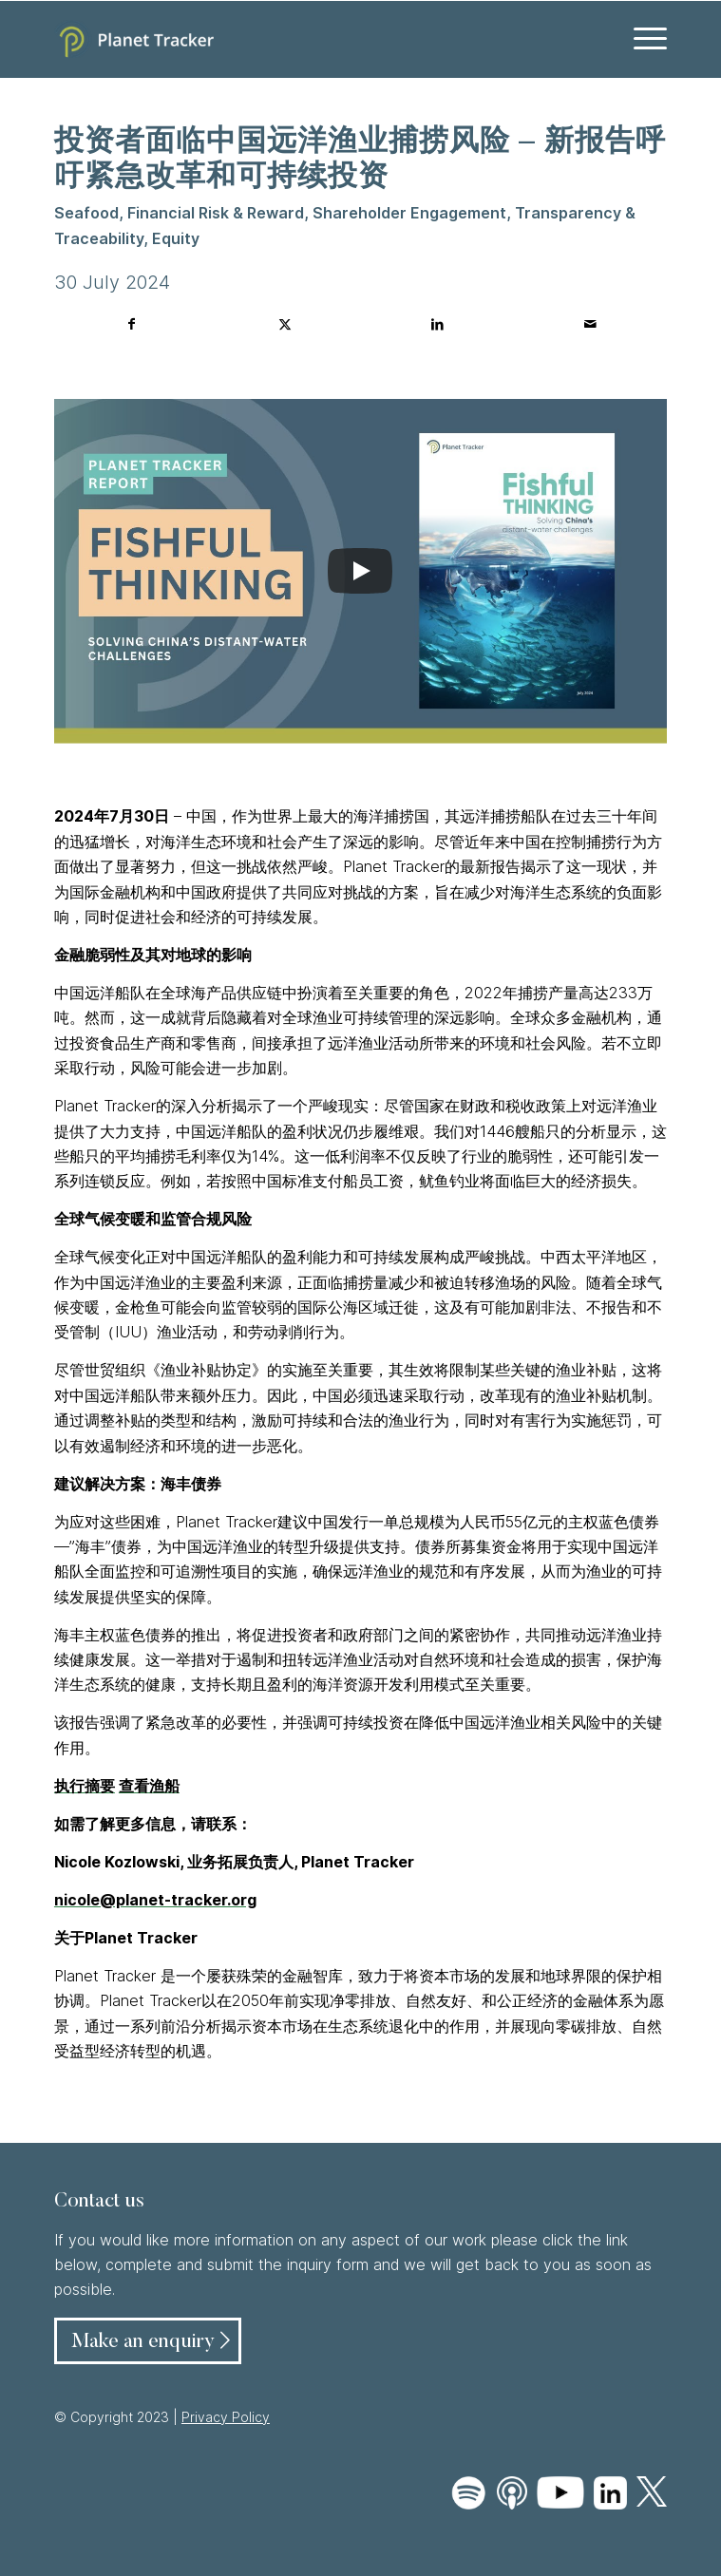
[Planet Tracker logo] (299, 39)
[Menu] (641, 39)
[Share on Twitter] (285, 323)
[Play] (360, 571)
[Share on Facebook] (131, 323)
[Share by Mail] (590, 323)
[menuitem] (641, 39)
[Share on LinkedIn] (437, 323)
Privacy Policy (225, 2417)
